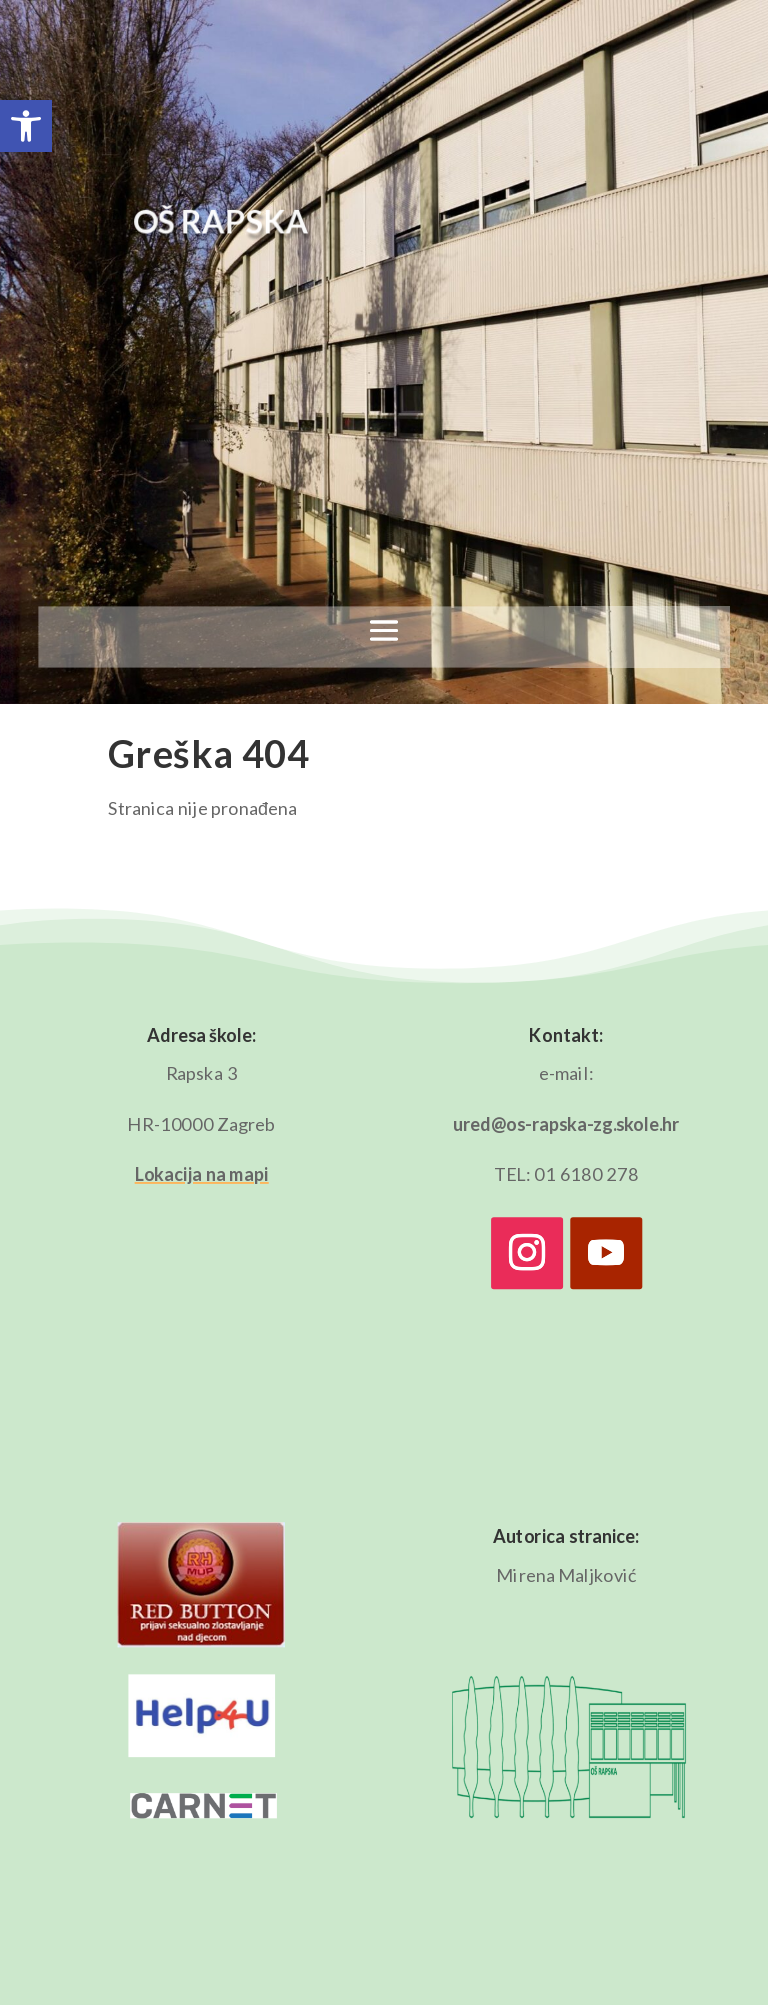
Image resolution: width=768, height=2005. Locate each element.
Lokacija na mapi (202, 1174)
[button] (26, 126)
